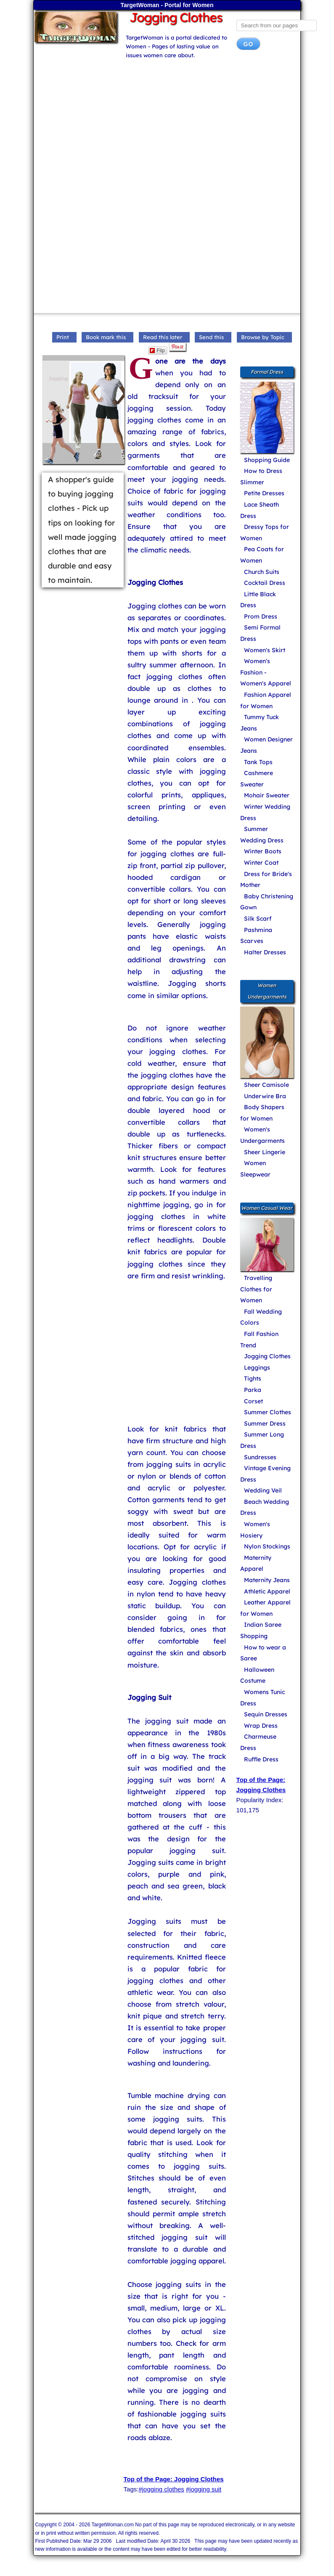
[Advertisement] (167, 124)
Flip (157, 350)
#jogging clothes (161, 2489)
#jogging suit (203, 2489)
